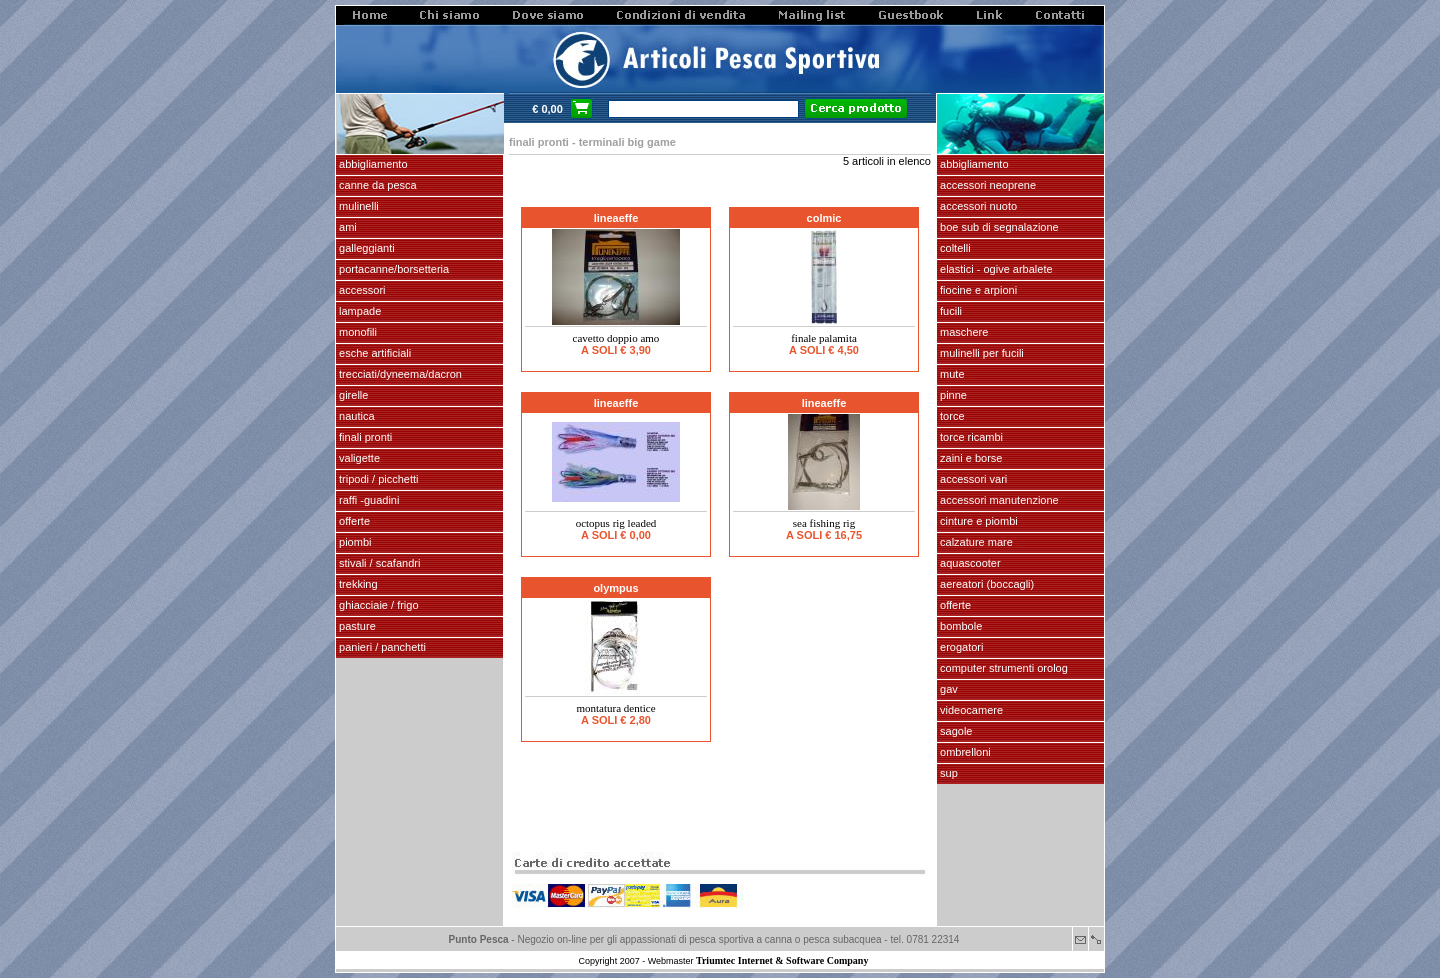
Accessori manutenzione (998, 500)
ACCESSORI (361, 290)
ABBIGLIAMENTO (372, 164)
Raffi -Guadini (367, 500)
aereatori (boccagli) (985, 584)
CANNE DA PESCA (376, 185)
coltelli (954, 248)
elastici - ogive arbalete (995, 269)
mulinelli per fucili (980, 353)
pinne (952, 395)
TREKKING (357, 584)
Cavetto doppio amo (616, 338)
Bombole (959, 626)
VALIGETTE (358, 458)
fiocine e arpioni (977, 290)
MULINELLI (357, 206)
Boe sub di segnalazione (998, 227)
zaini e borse (969, 458)
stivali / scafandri (378, 563)
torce (951, 416)
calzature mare (975, 542)
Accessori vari (972, 479)
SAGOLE (954, 731)
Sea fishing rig (824, 523)
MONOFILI (356, 332)
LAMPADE (358, 311)
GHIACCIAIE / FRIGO (377, 605)
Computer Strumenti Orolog (1002, 668)
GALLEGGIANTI (365, 248)
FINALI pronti (364, 437)
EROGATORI (960, 647)
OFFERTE (353, 521)
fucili (949, 311)
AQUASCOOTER (969, 563)
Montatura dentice (615, 708)
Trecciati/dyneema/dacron (399, 374)
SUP (947, 773)
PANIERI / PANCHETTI (381, 647)
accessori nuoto (977, 206)
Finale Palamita (824, 338)
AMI (346, 227)
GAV (947, 689)
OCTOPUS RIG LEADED (616, 523)
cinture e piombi (977, 521)
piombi (353, 542)
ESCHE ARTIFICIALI (373, 353)
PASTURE (356, 626)
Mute (951, 374)
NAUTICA (355, 416)
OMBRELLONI (964, 752)
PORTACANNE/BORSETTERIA (392, 269)
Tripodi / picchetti (377, 479)
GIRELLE (352, 395)
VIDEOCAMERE (970, 710)
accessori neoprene (986, 185)
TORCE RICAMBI (970, 437)
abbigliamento (973, 164)
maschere (962, 332)
